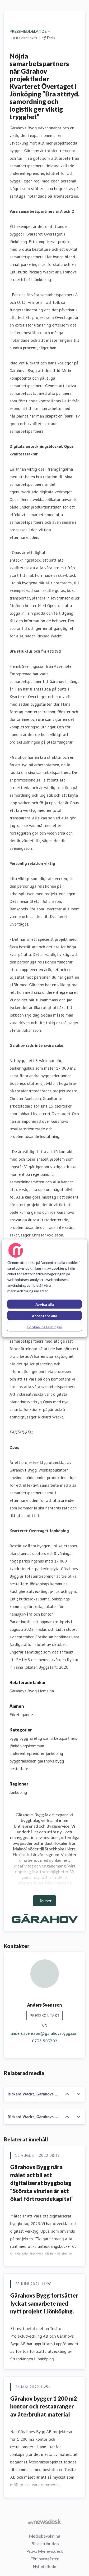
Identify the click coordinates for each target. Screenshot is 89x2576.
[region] (44, 1288)
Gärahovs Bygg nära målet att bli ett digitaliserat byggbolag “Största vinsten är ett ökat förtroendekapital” (42, 2182)
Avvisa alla (44, 1304)
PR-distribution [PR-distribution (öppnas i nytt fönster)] (44, 2543)
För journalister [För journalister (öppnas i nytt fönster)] (44, 2558)
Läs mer (44, 1900)
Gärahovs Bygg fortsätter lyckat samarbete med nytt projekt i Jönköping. (44, 2303)
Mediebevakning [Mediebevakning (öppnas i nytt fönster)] (44, 2536)
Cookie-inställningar (44, 1326)
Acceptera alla (44, 1315)
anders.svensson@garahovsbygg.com (45, 2033)
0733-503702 (44, 2041)
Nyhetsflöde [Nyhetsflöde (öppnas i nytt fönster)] (44, 2566)
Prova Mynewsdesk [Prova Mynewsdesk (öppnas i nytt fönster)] (44, 2551)
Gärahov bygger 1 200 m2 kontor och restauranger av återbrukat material (43, 2406)
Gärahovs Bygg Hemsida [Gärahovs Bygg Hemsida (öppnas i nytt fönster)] (31, 1691)
